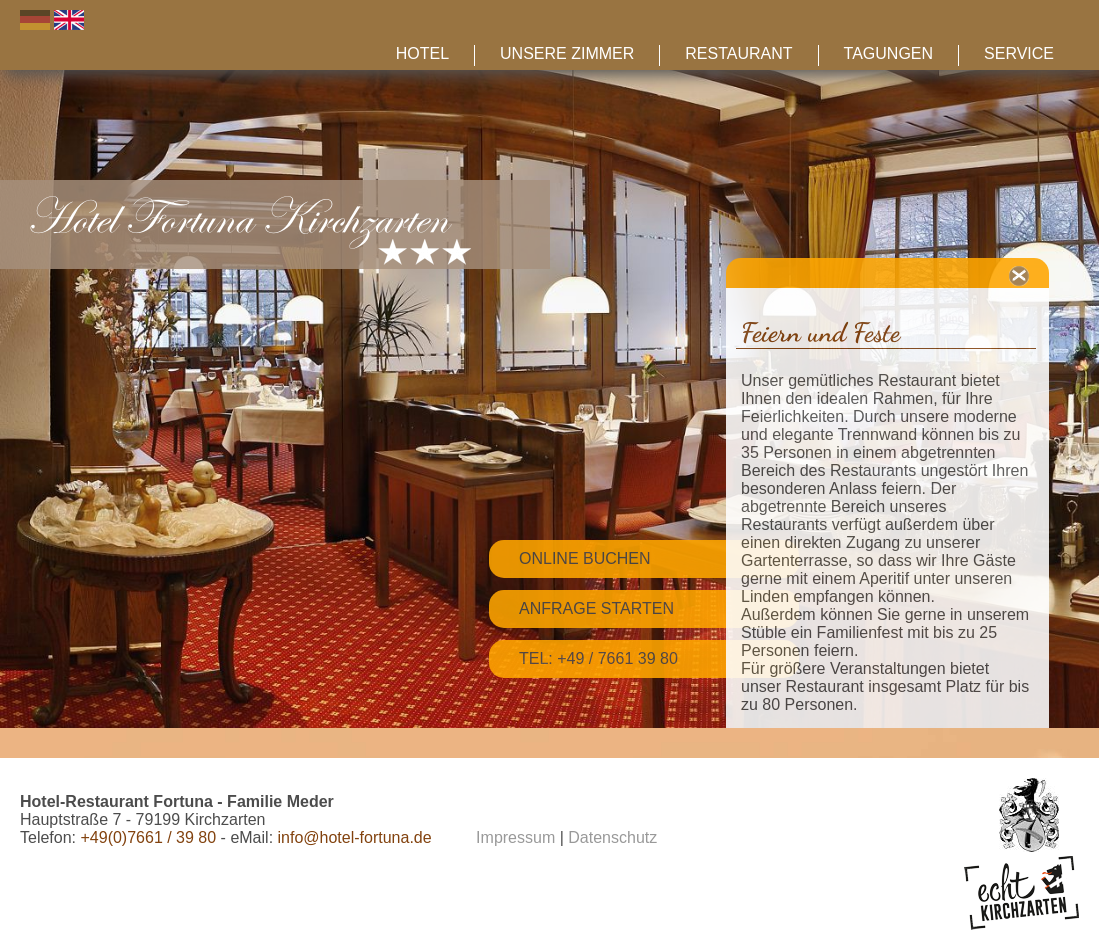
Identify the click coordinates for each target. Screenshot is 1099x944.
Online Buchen (585, 558)
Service (1019, 53)
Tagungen (888, 53)
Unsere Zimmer (567, 53)
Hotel (422, 53)
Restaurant (738, 53)
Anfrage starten (596, 608)
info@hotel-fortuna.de (355, 837)
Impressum (515, 837)
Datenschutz (612, 837)
